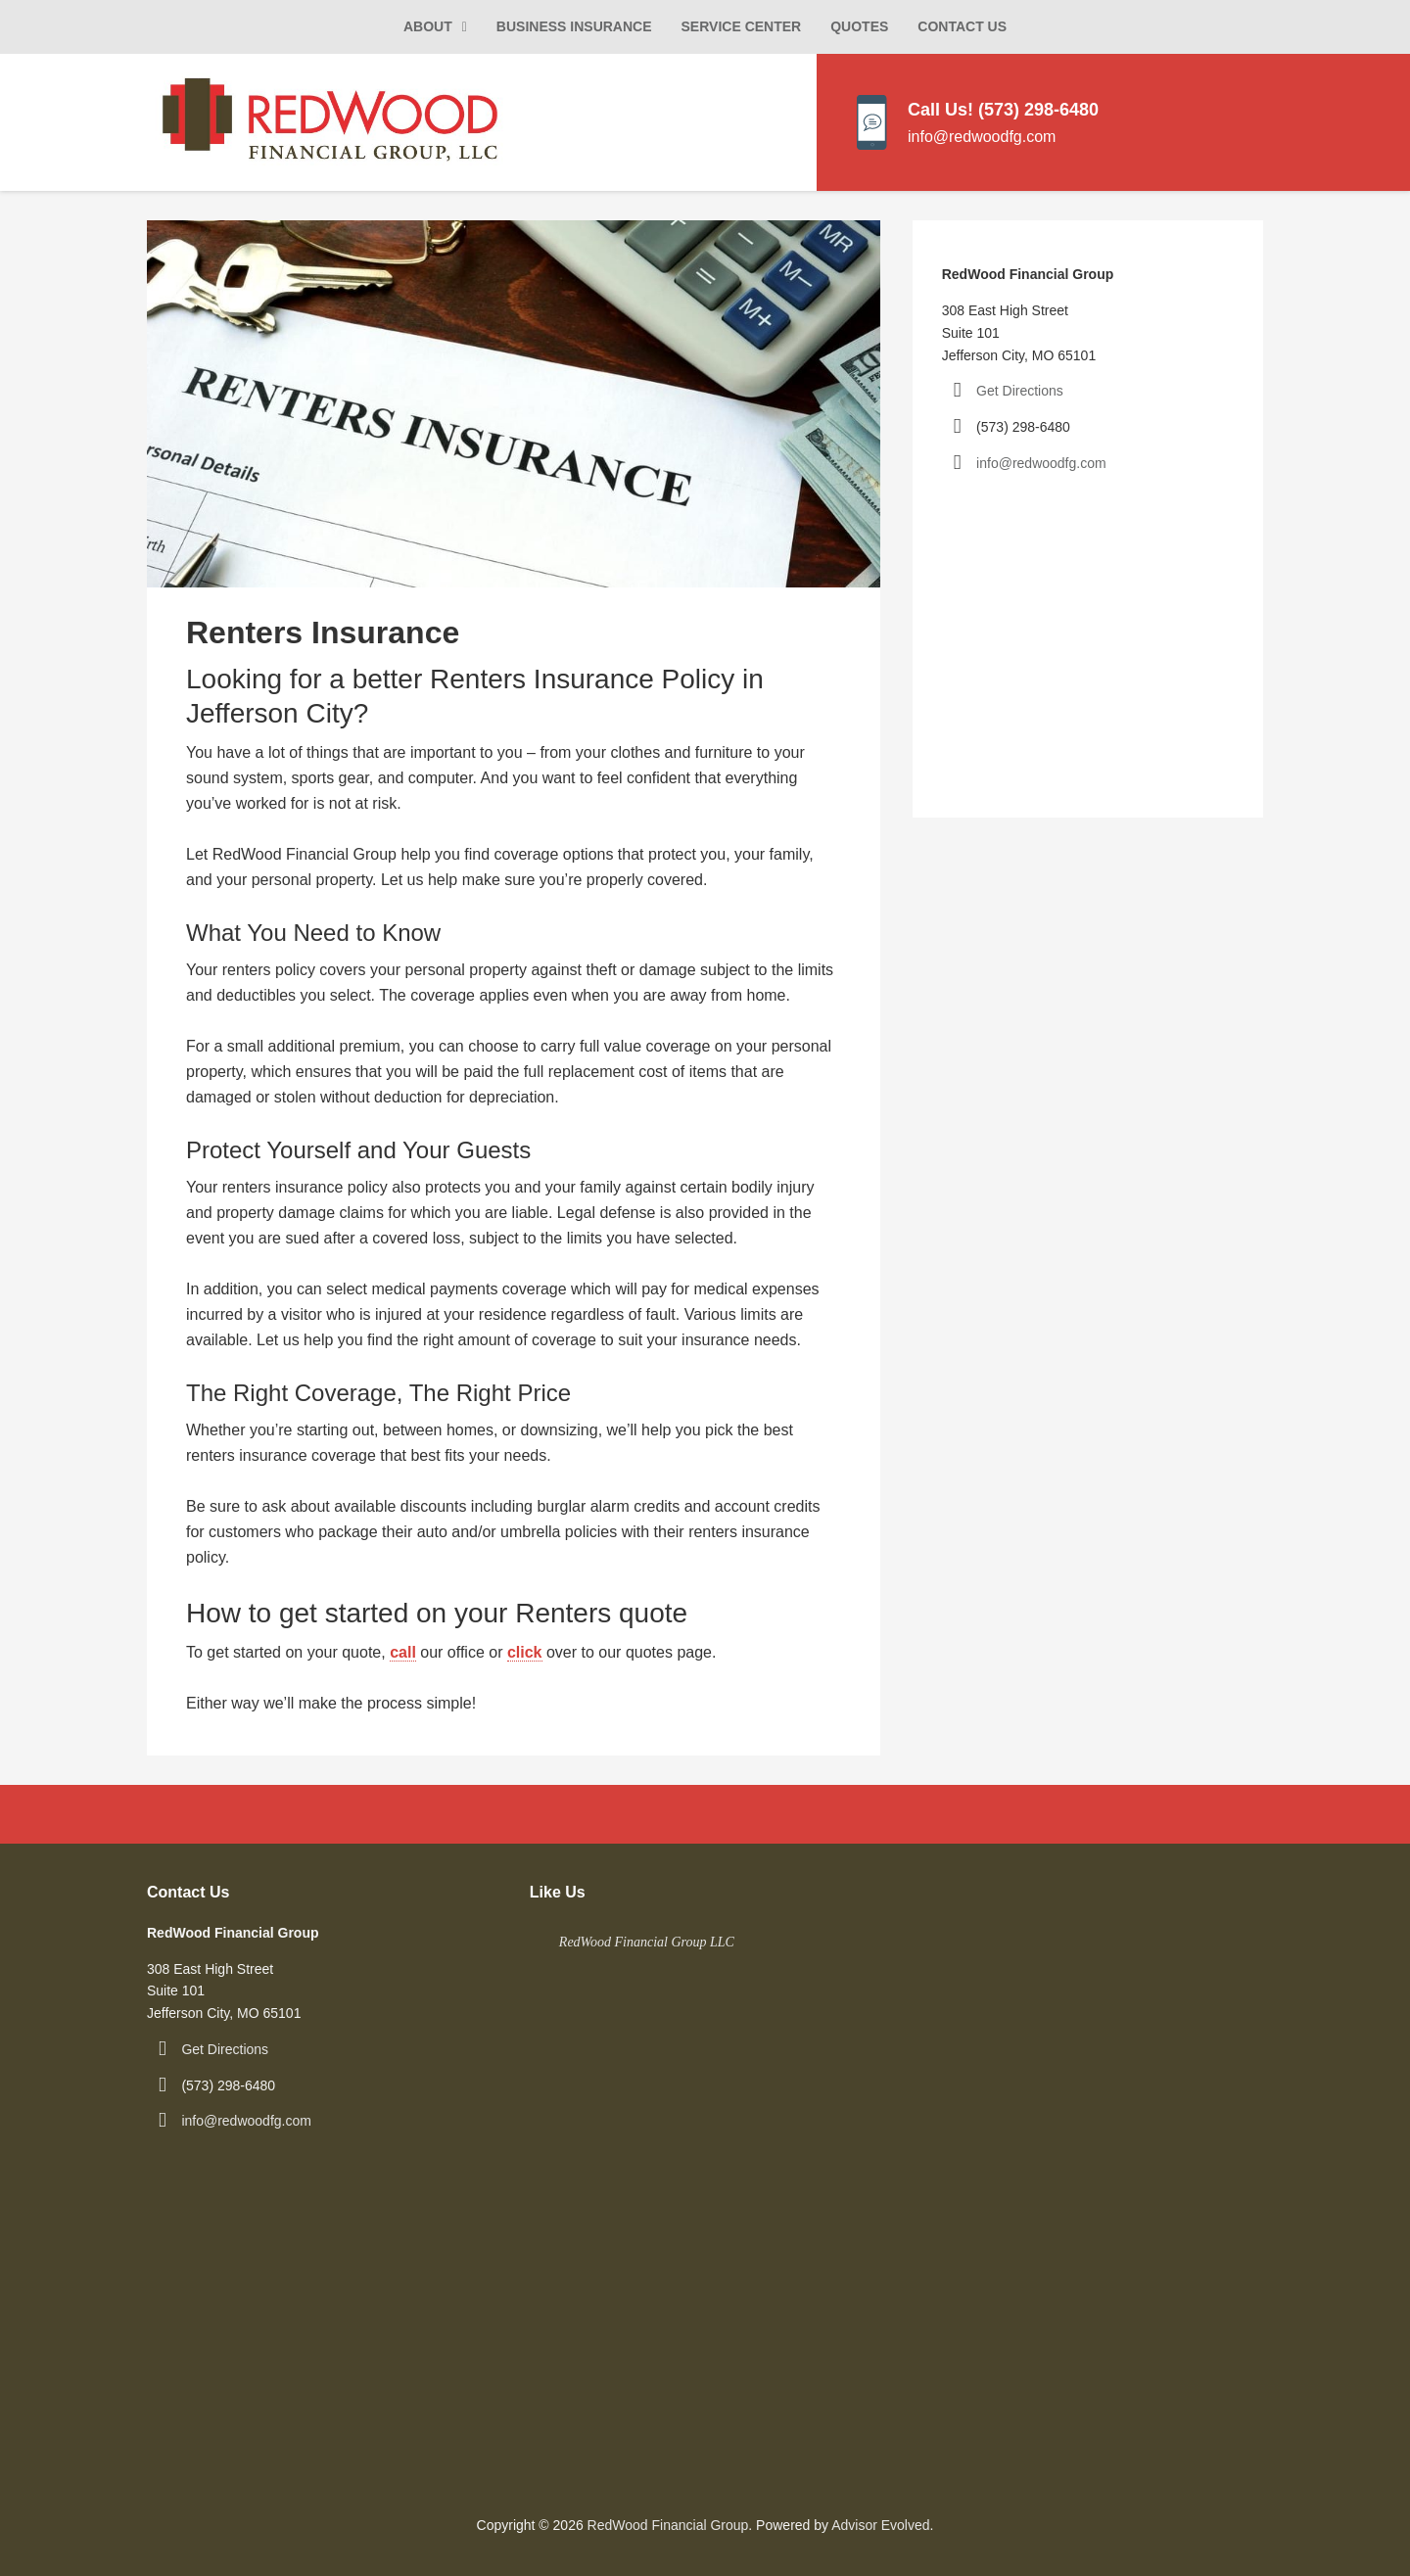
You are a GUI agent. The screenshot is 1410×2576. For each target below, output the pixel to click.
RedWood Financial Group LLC (646, 1942)
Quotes (859, 26)
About (427, 26)
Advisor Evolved (880, 2525)
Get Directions (1019, 390)
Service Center (742, 26)
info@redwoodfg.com (1041, 463)
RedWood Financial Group (668, 2525)
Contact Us (962, 26)
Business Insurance (574, 26)
